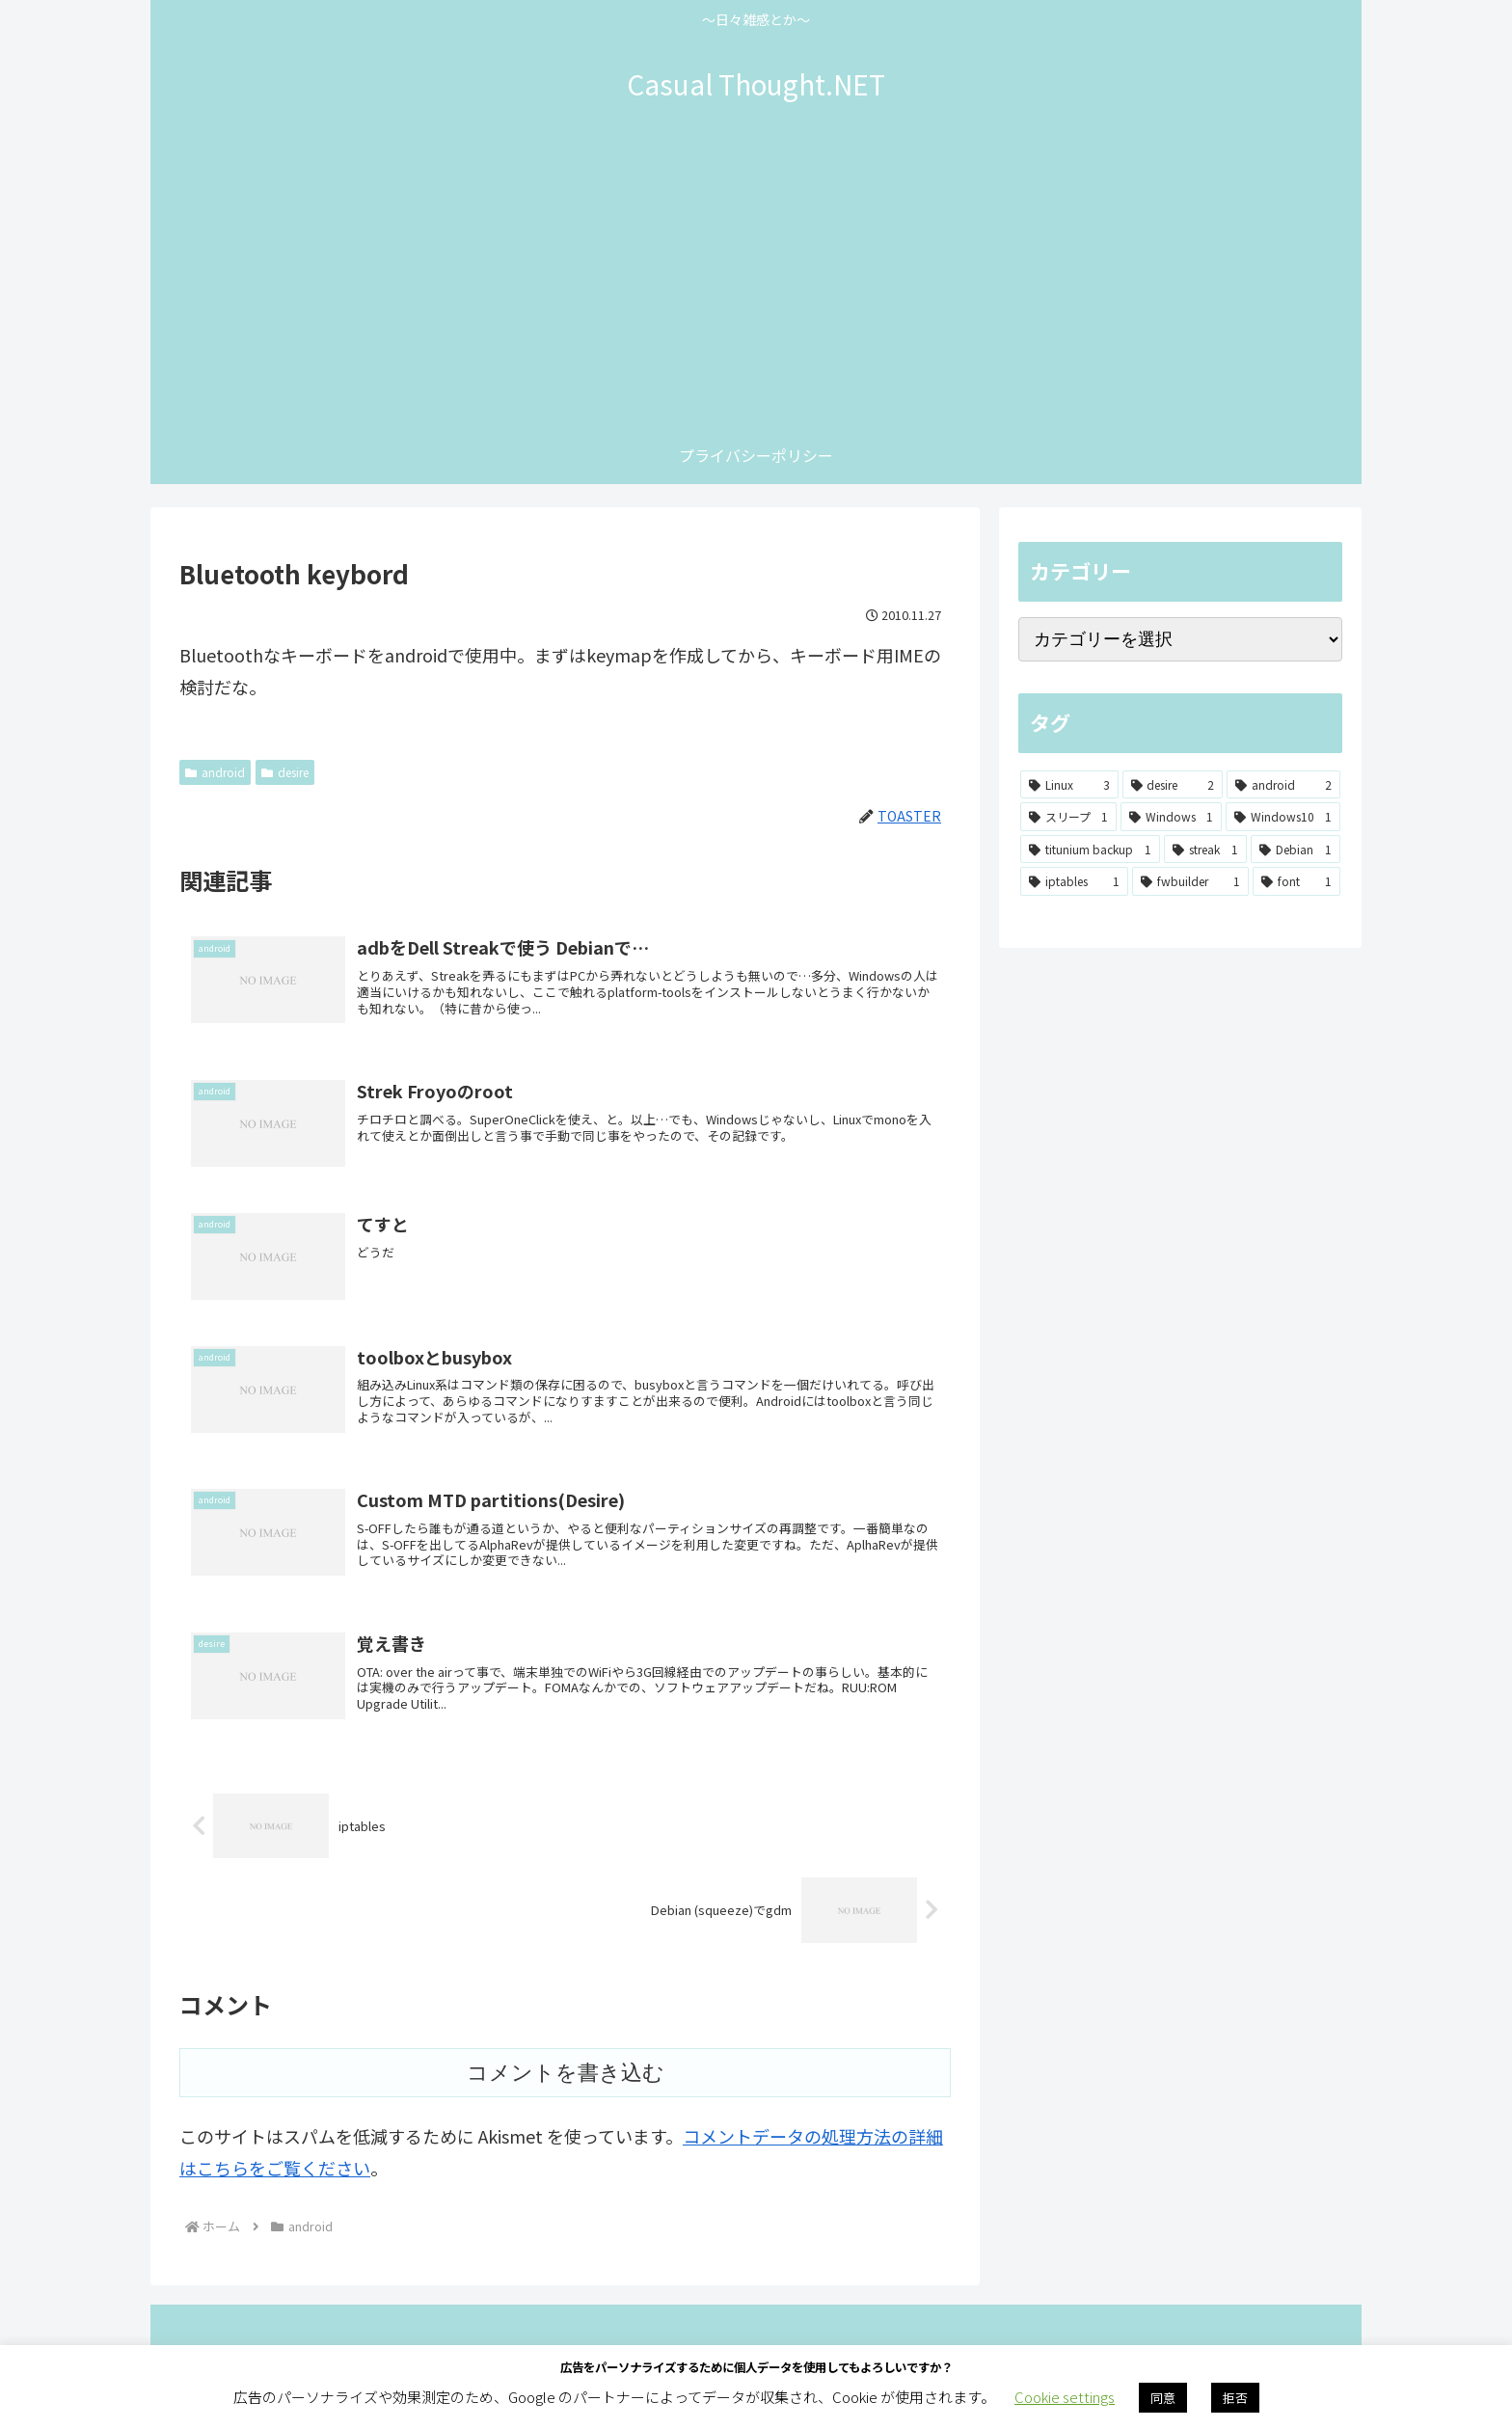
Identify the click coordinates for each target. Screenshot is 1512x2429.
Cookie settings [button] (1064, 2397)
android (215, 772)
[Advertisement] (756, 282)
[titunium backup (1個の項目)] (1090, 849)
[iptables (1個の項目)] (1074, 881)
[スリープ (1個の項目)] (1068, 816)
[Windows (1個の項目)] (1171, 816)
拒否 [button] (1235, 2398)
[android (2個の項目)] (1283, 784)
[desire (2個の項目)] (1173, 784)
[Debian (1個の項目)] (1295, 849)
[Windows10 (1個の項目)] (1283, 816)
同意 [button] (1162, 2398)
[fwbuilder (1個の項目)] (1190, 881)
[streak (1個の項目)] (1205, 849)
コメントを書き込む (565, 2111)
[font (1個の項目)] (1296, 881)
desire (285, 772)
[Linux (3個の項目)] (1069, 784)
